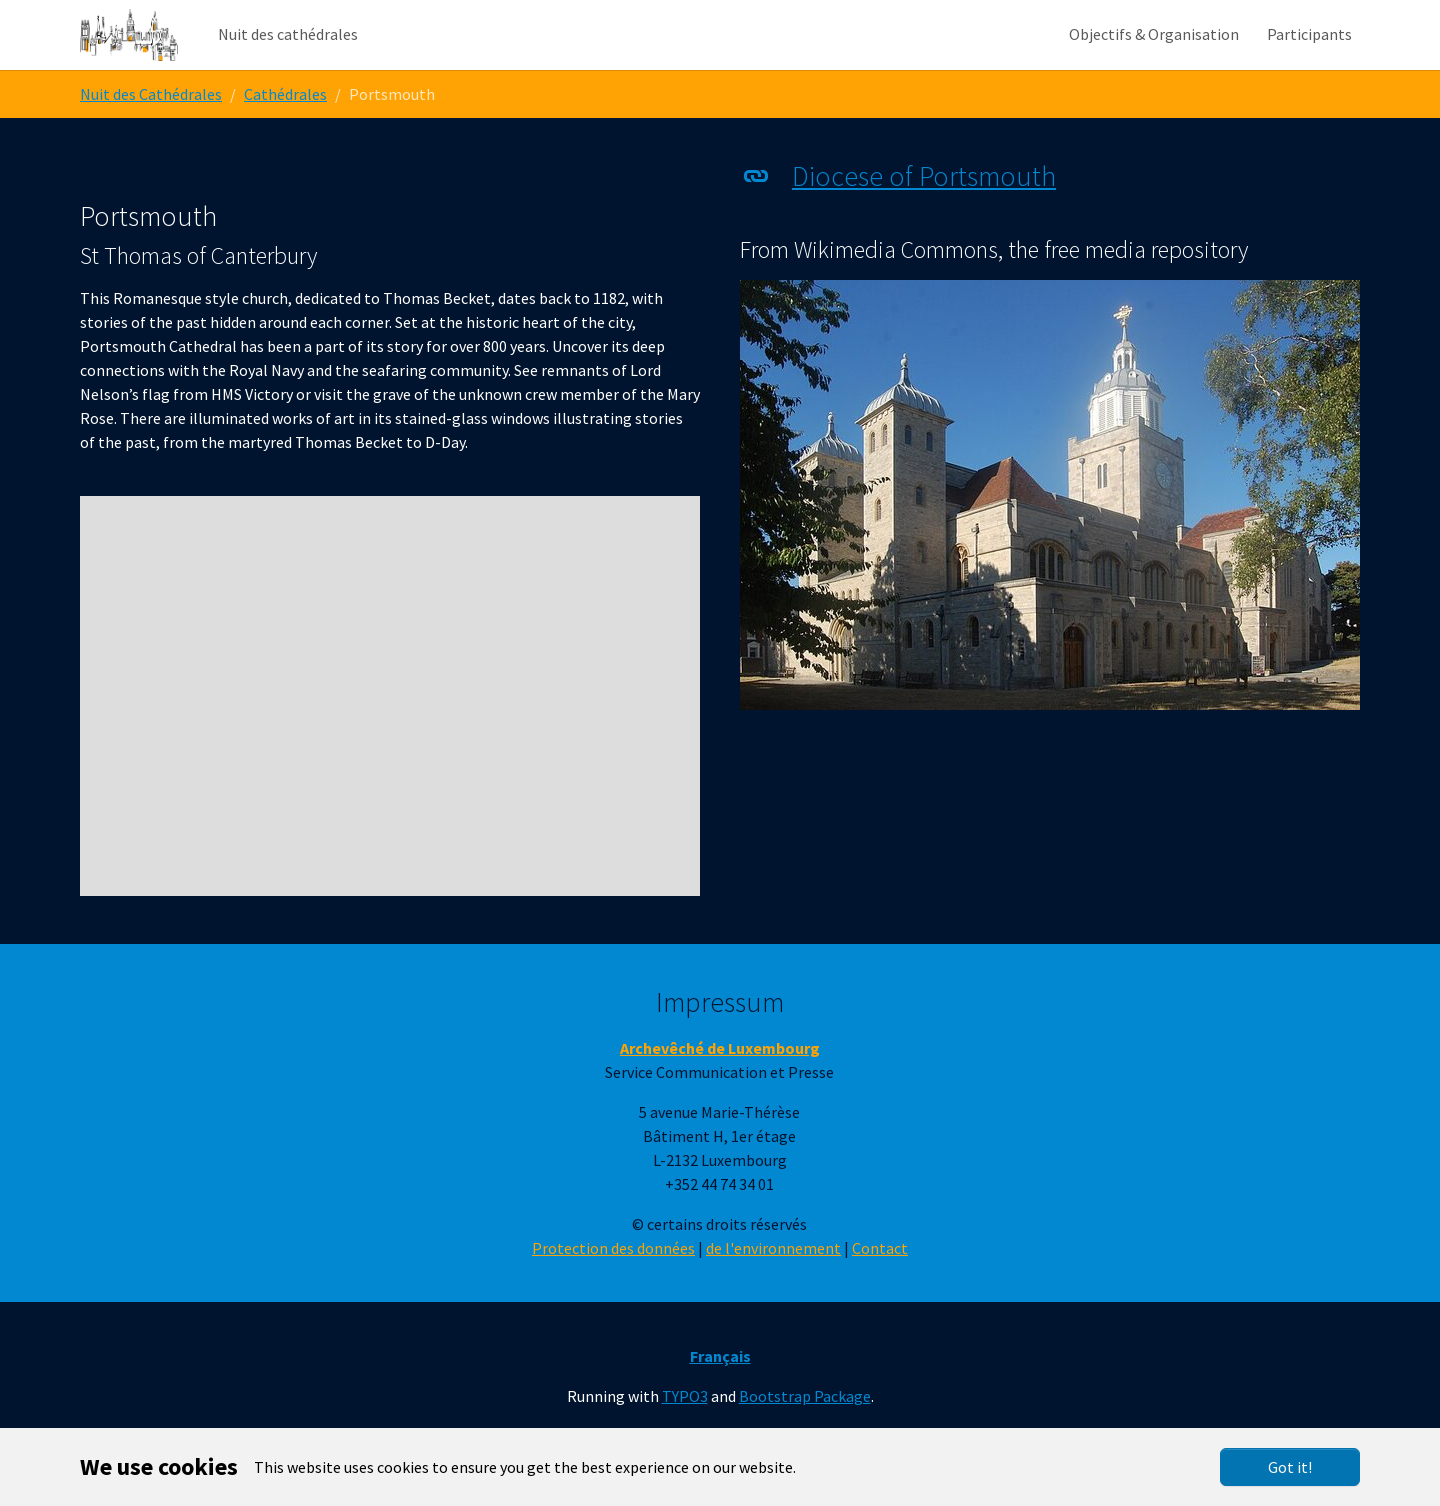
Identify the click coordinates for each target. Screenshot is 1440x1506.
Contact (880, 1288)
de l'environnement (773, 1288)
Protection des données (613, 1288)
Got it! (1290, 1467)
